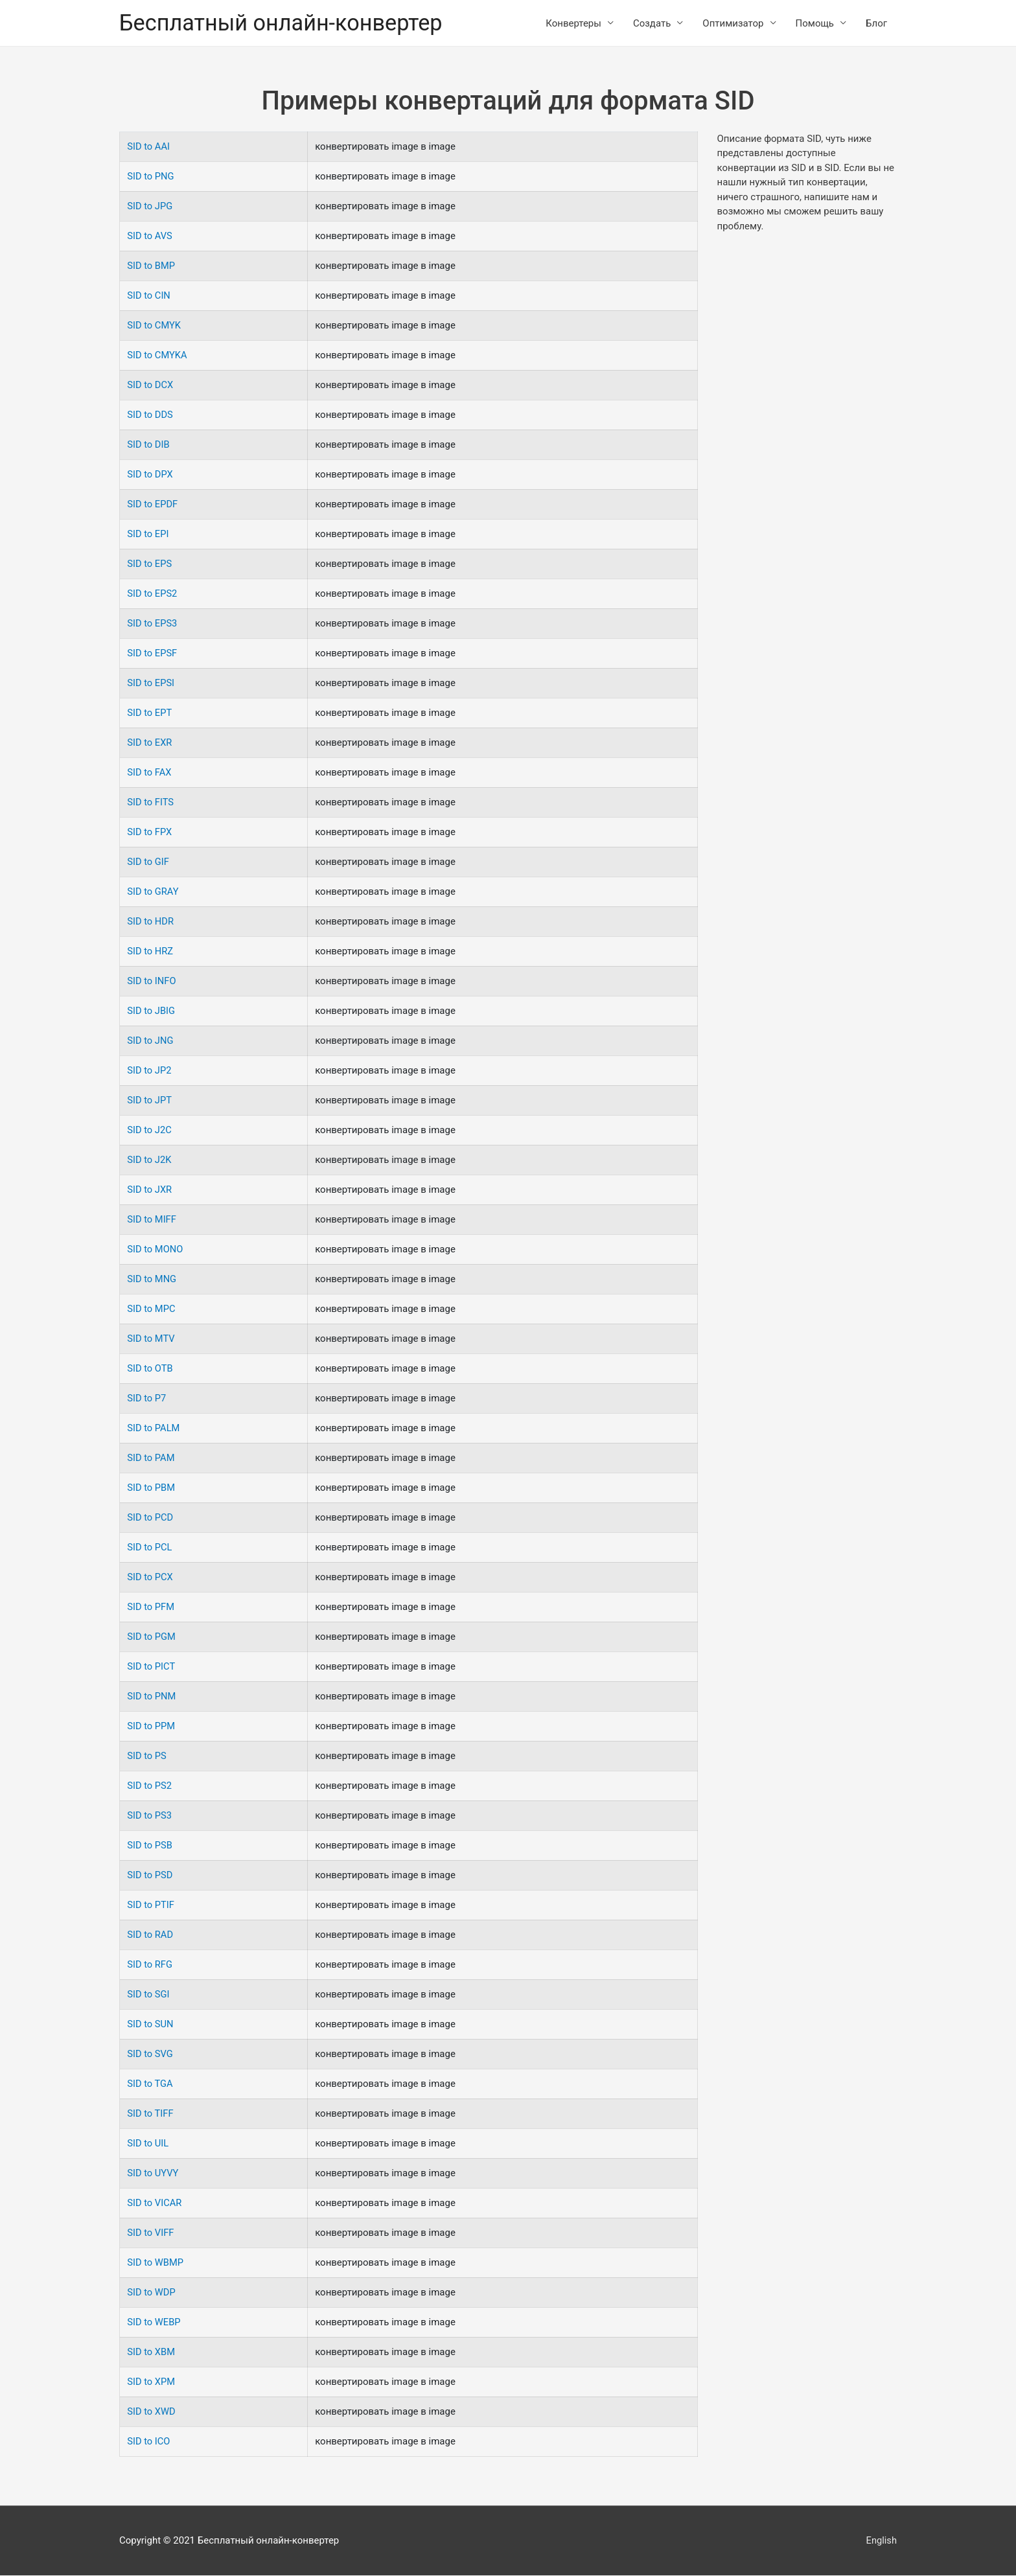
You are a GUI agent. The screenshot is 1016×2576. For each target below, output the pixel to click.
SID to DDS (150, 415)
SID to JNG (150, 1041)
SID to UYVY (153, 2173)
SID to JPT (149, 1101)
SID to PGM (151, 1637)
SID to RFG (150, 1965)
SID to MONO (155, 1250)
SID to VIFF (151, 2233)
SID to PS (147, 1756)
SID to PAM (151, 1458)
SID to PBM (151, 1488)
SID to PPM (151, 1726)
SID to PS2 (149, 1786)
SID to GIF (148, 862)
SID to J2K (149, 1160)
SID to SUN (150, 2024)
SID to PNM (152, 1697)
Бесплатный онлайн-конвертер (284, 23)
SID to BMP (151, 266)
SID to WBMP (156, 2263)
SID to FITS (150, 803)
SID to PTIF (151, 1905)
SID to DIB (148, 445)
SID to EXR (150, 743)
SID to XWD (151, 2412)
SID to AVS (150, 236)
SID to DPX (150, 475)
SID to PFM (151, 1607)
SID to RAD (150, 1935)
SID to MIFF (152, 1220)
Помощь (815, 23)
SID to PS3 (149, 1816)
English (881, 2540)
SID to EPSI (151, 683)
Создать (652, 23)
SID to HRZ (150, 952)
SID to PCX (150, 1577)
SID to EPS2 (152, 594)
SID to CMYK (154, 326)
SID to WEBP (154, 2323)
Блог (876, 23)
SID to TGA (150, 2084)
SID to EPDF (153, 505)
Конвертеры (573, 23)
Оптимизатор (732, 23)
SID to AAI (148, 147)
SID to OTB (150, 1369)
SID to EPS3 (152, 624)
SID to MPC (151, 1309)
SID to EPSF (152, 654)
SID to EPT (150, 713)
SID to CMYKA (157, 356)
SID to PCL (150, 1548)
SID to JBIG (151, 1011)
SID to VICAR (155, 2203)
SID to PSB (150, 1846)
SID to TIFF (150, 2114)
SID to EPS (149, 564)
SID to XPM (151, 2382)
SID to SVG (150, 2054)
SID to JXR (150, 1190)
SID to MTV (151, 1339)
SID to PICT (151, 1667)
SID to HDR (150, 922)
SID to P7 (147, 1399)
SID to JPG (150, 207)
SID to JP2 (149, 1071)
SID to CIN (149, 296)
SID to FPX (150, 832)
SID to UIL (148, 2144)
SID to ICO (149, 2442)
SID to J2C (149, 1130)
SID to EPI (148, 534)
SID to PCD (150, 1518)
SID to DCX (150, 385)
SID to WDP (151, 2293)
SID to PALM (154, 1428)
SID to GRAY (153, 892)
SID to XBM (151, 2352)
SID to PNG (151, 177)
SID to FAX (149, 773)
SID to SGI (148, 1995)
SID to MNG (152, 1279)
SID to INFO (152, 981)
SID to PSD (150, 1875)
